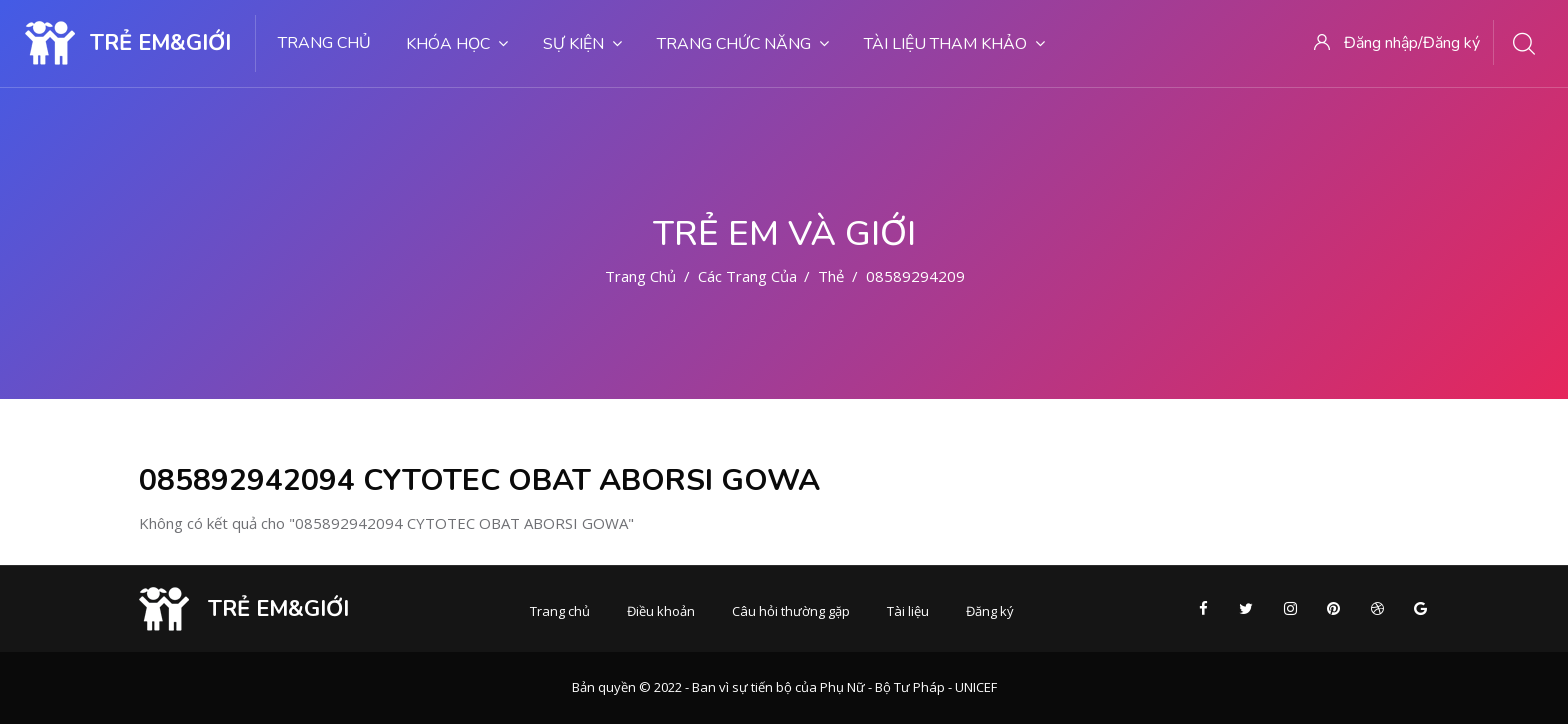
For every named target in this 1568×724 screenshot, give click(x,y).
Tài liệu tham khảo (954, 44)
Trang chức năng (743, 44)
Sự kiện (582, 44)
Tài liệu (908, 611)
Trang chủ (324, 43)
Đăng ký (990, 611)
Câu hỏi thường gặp (791, 611)
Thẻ (831, 276)
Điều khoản (661, 611)
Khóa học (457, 44)
